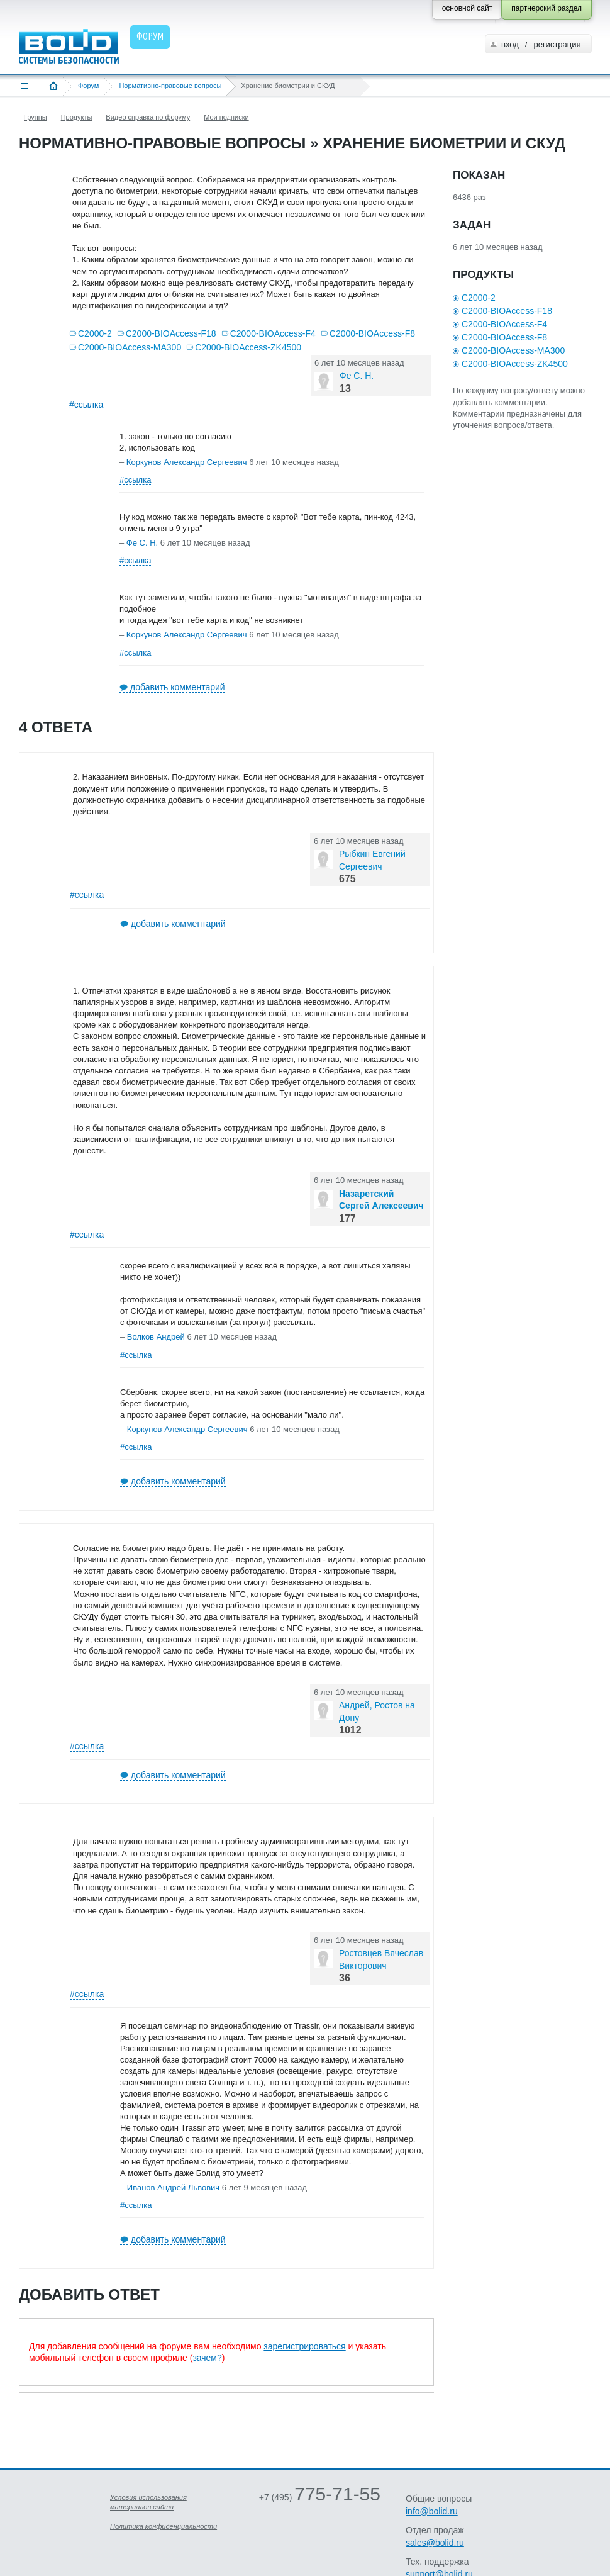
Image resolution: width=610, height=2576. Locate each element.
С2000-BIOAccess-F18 (171, 333)
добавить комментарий (177, 687)
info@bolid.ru (432, 2511)
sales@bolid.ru (435, 2543)
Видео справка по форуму (148, 117)
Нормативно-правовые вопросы (170, 85)
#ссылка (86, 405)
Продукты (76, 117)
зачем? (206, 2358)
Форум (88, 85)
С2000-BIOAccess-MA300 (129, 347)
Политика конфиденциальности (163, 2526)
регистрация (556, 44)
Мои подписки (226, 117)
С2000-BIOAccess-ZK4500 (248, 347)
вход (510, 44)
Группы (35, 117)
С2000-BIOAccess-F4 (273, 333)
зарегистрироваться (304, 2346)
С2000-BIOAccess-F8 (372, 333)
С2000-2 (95, 333)
